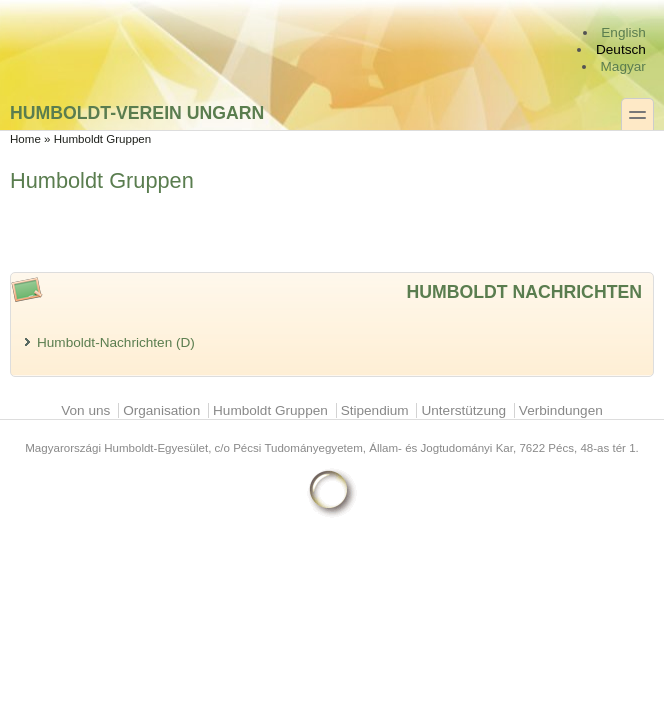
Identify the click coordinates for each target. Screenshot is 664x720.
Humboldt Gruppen (270, 410)
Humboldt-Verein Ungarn (137, 112)
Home (25, 139)
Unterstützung (463, 410)
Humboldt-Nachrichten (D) (116, 342)
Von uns (85, 410)
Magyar (623, 66)
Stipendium (375, 410)
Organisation (161, 410)
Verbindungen (561, 410)
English (623, 32)
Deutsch (621, 49)
